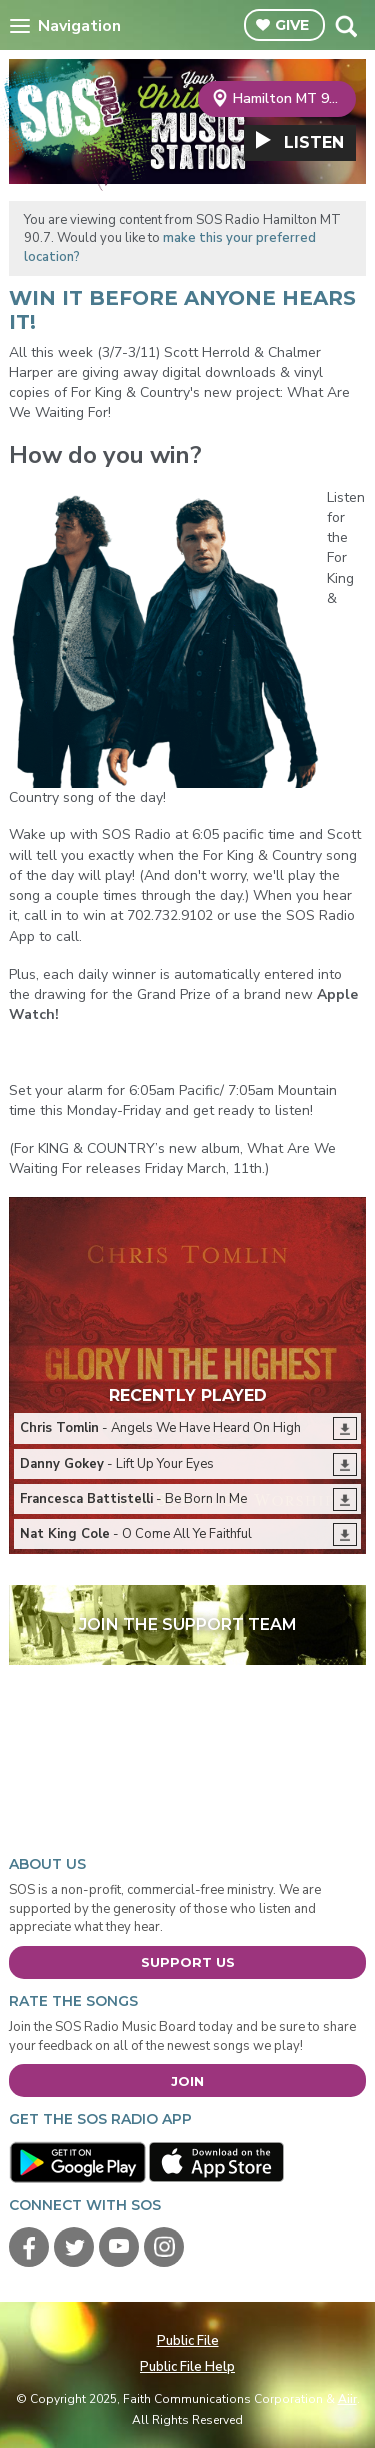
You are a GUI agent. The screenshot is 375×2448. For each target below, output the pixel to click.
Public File (188, 2341)
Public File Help (187, 2367)
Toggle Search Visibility (345, 26)
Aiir (347, 2399)
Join (187, 2081)
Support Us (188, 1962)
